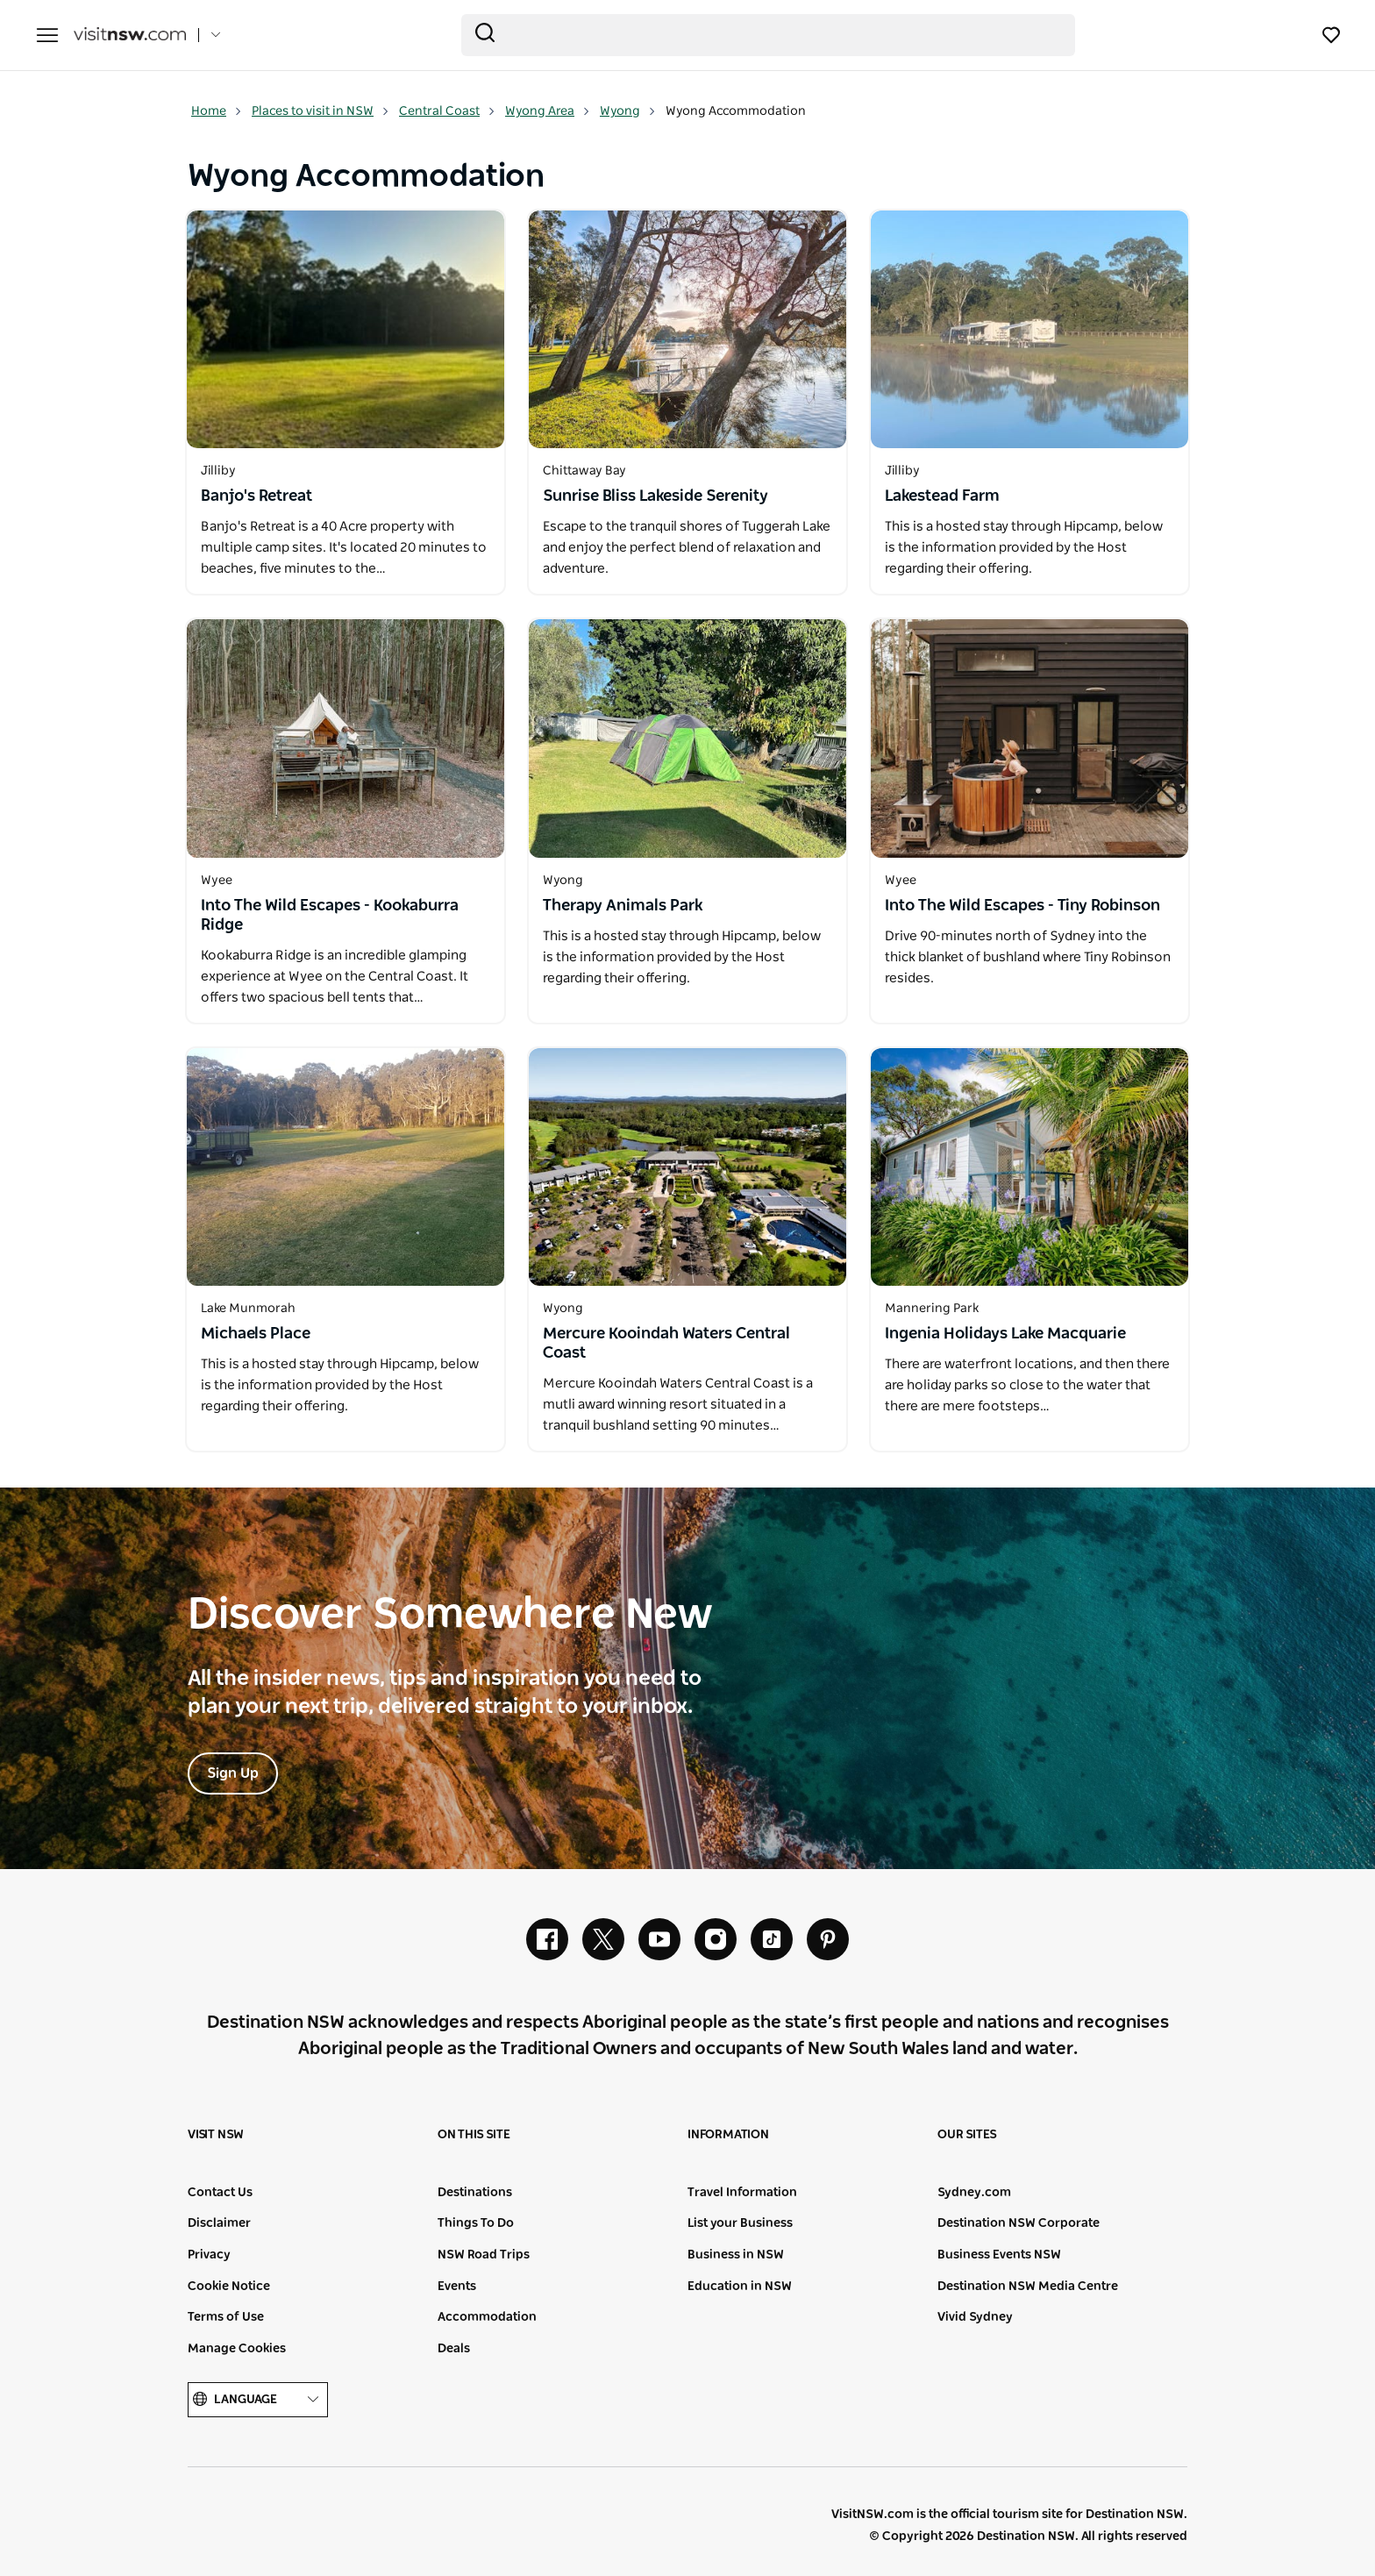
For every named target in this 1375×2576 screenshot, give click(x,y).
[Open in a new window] (345, 329)
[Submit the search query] (485, 32)
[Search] (768, 35)
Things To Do (476, 2223)
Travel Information (742, 2193)
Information (728, 2135)
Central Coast (447, 111)
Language (258, 2400)
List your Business (740, 2223)
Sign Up (233, 1773)
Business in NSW (736, 2255)
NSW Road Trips (484, 2255)
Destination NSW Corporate (1018, 2223)
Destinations (475, 2193)
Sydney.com (974, 2193)
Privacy (209, 2255)
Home (216, 111)
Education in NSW (740, 2286)
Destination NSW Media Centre (1027, 2286)
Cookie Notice (229, 2286)
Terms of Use (226, 2317)
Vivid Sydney (975, 2317)
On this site (474, 2135)
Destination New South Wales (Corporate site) (315, 2525)
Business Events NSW (999, 2255)
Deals (454, 2349)
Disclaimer (219, 2223)
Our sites (967, 2135)
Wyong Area (547, 111)
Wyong (628, 111)
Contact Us (220, 2193)
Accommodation (487, 2317)
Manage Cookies (237, 2349)
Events (457, 2286)
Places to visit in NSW (320, 111)
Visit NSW (216, 2135)
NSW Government (228, 2525)
